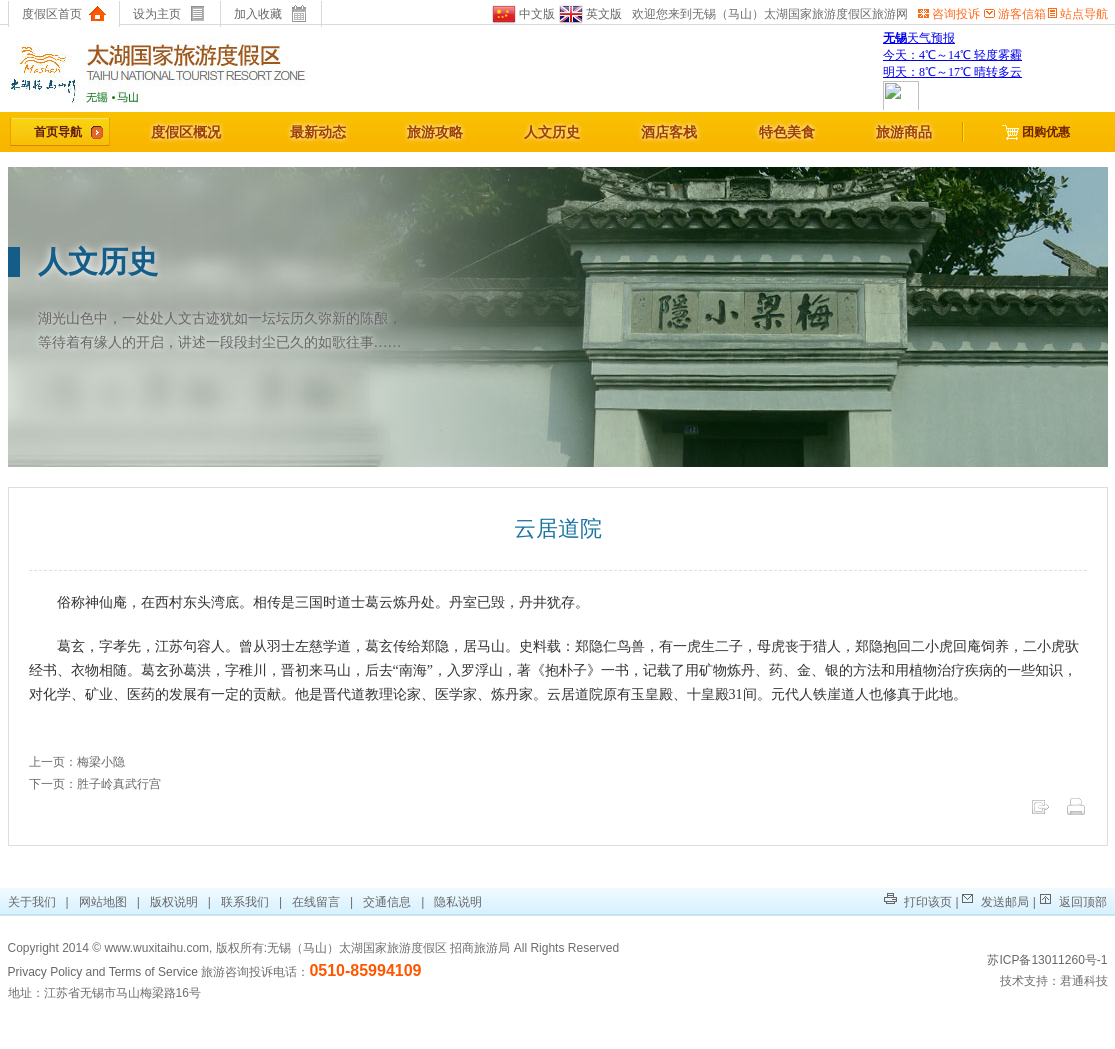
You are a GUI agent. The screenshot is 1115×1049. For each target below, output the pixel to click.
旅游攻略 (435, 132)
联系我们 (245, 902)
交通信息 (387, 902)
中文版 (523, 14)
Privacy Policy (45, 972)
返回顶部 (1073, 902)
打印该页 (918, 902)
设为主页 (169, 14)
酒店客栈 (669, 132)
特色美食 (787, 132)
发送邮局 (995, 902)
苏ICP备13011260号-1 (1047, 960)
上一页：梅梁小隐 (77, 762)
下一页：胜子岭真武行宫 (95, 784)
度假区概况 (186, 132)
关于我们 (33, 902)
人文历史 (552, 132)
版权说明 (174, 902)
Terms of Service (153, 972)
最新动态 (318, 132)
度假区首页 (64, 14)
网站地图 (103, 902)
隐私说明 (458, 902)
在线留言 (316, 902)
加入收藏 (270, 14)
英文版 (588, 14)
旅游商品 (904, 132)
